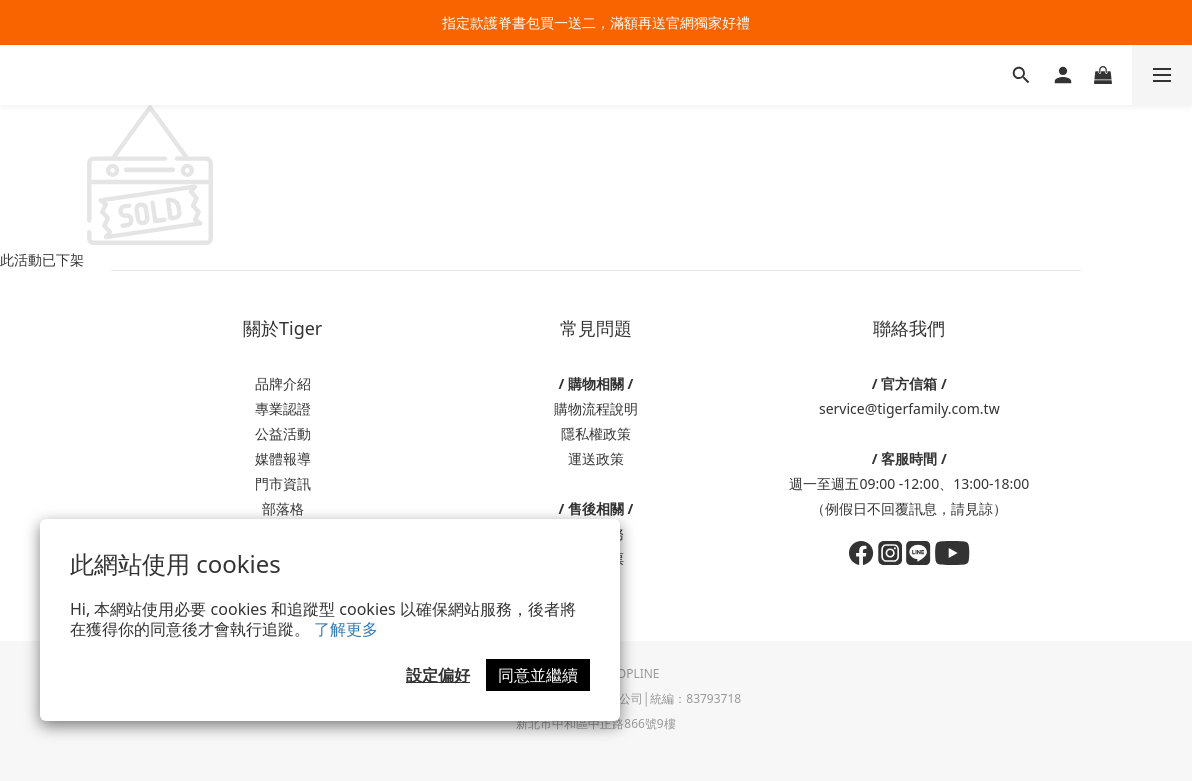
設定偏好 (438, 675)
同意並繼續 (538, 675)
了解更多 (346, 629)
